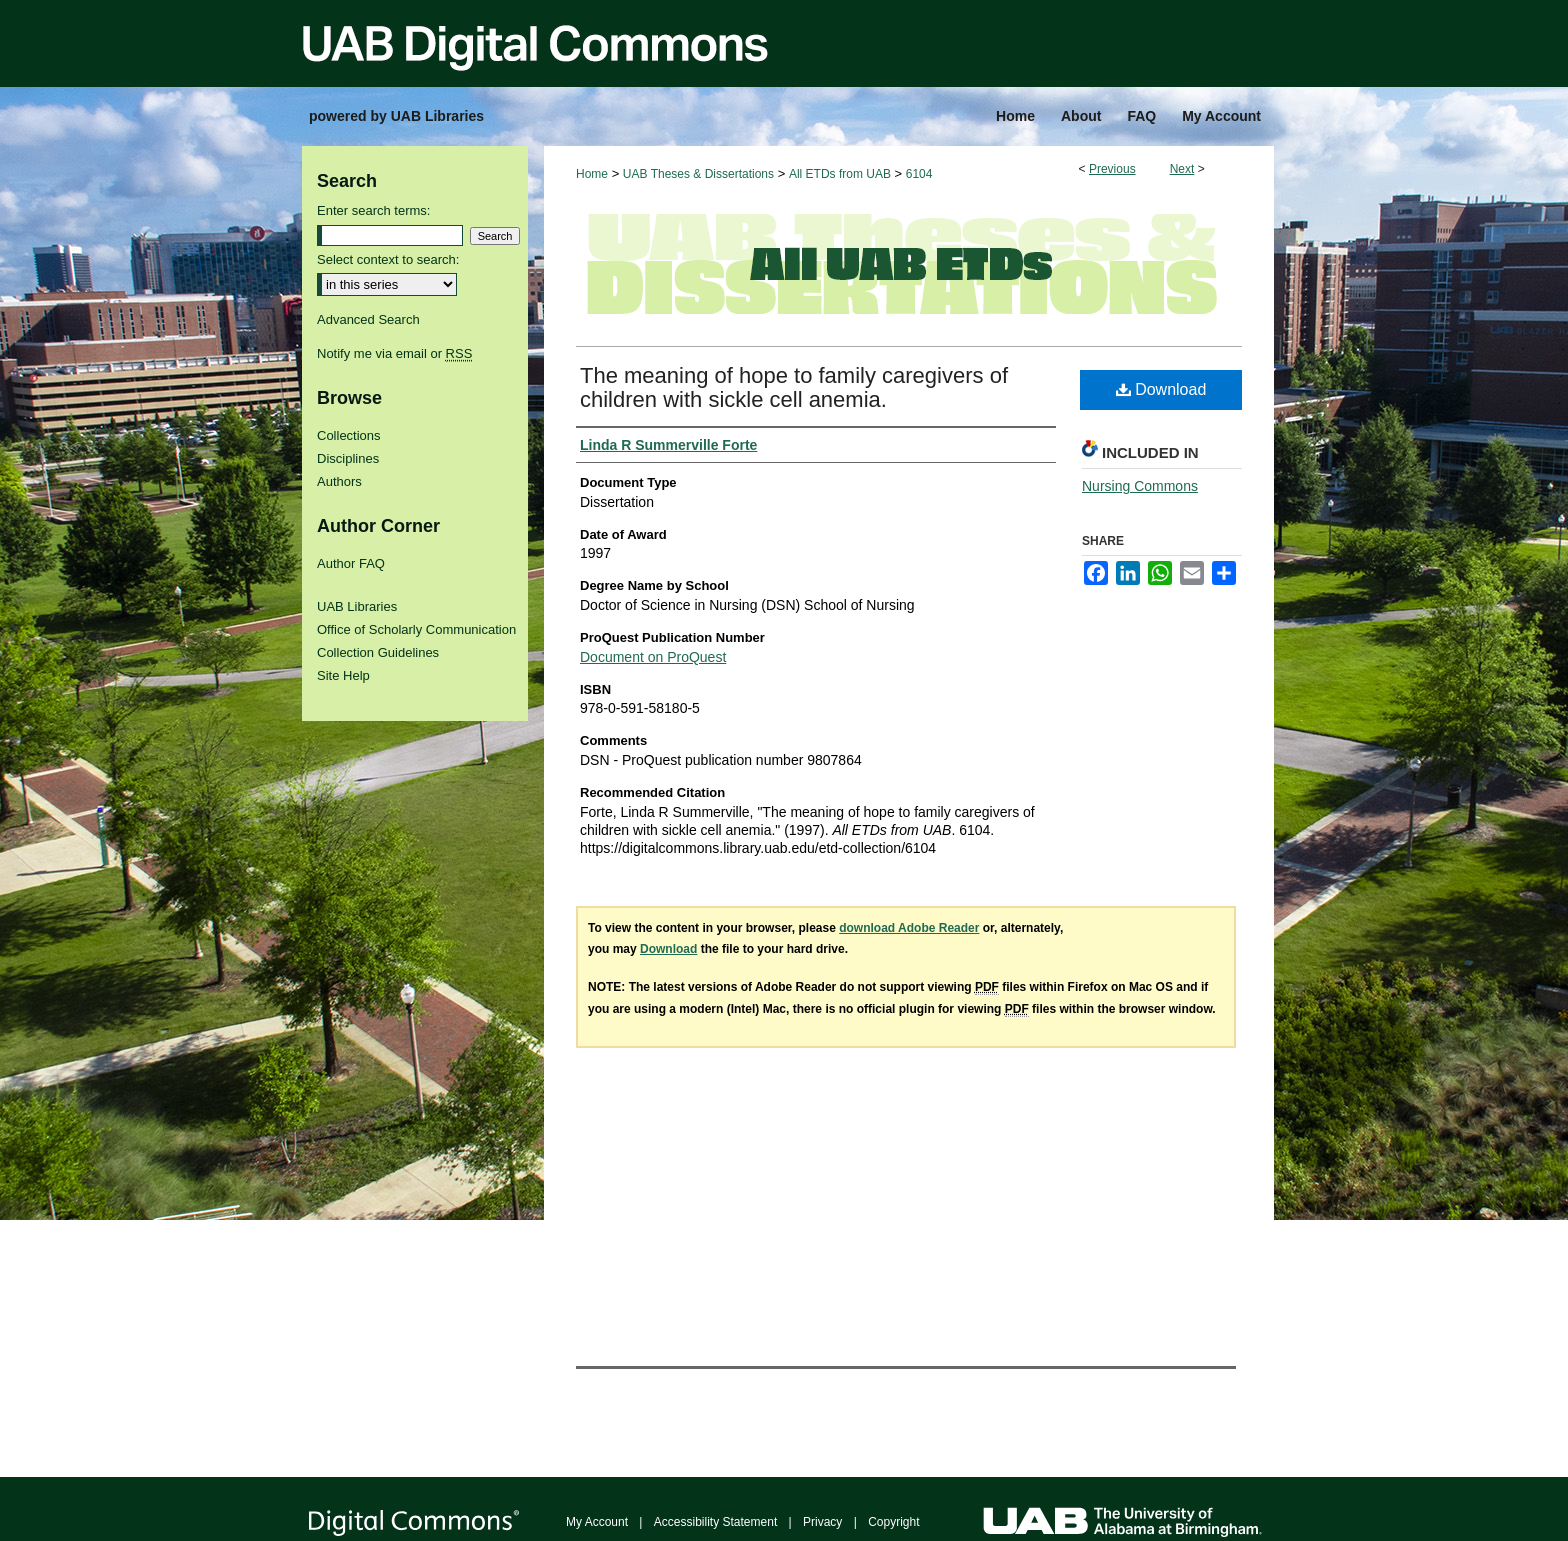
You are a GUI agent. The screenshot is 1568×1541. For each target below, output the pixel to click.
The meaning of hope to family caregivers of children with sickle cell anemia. (794, 387)
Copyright (893, 1522)
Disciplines (348, 458)
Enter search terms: (373, 210)
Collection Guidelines (378, 652)
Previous (1112, 169)
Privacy (822, 1522)
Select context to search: (388, 259)
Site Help (343, 675)
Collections (349, 435)
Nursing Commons (1140, 486)
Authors (339, 481)
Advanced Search (368, 319)
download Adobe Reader (909, 928)
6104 (919, 174)
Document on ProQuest (653, 657)
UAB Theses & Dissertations (698, 174)
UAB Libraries (357, 606)
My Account (597, 1522)
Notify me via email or (394, 353)
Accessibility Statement (715, 1522)
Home (592, 174)
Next (1182, 169)
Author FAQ (351, 563)
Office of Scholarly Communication (416, 629)
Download (1161, 389)
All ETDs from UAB (840, 174)
